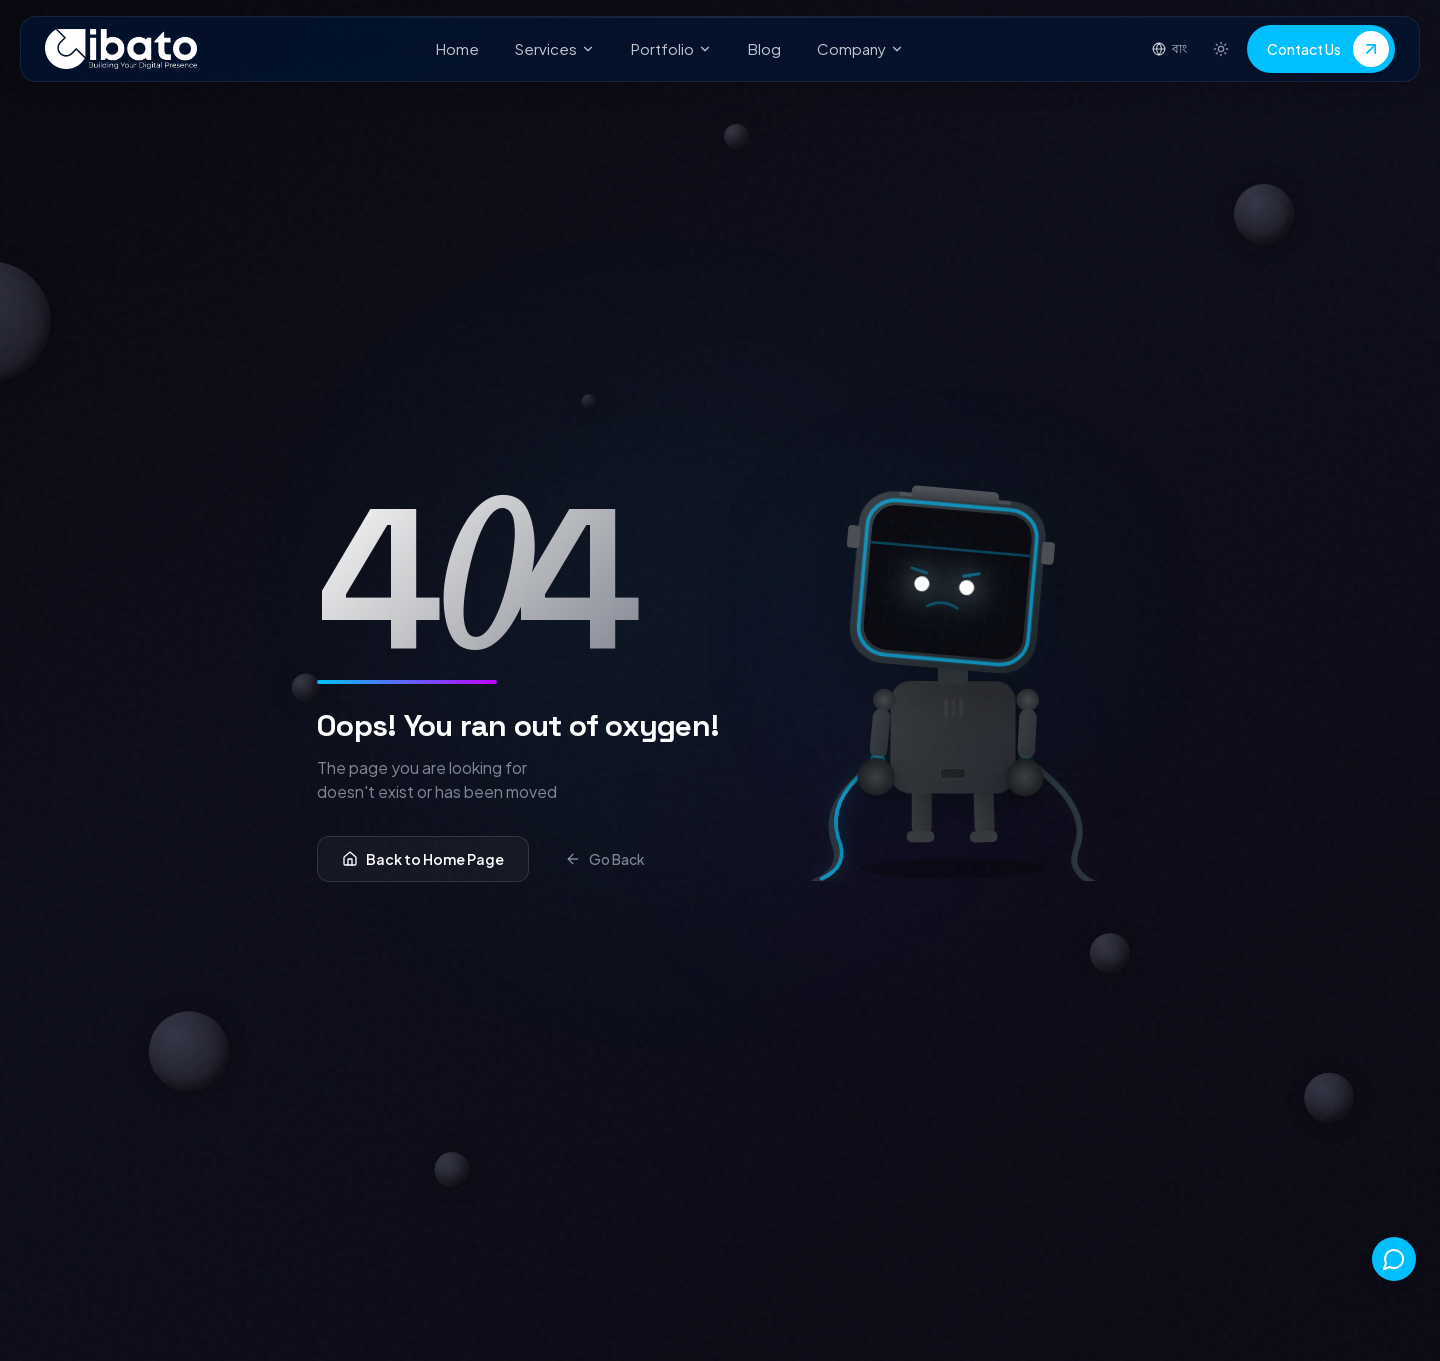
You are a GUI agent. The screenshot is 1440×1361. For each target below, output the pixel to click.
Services (555, 48)
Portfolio (671, 48)
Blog (764, 48)
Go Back (605, 859)
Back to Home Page (423, 859)
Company (860, 48)
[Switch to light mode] (1221, 49)
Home (457, 48)
